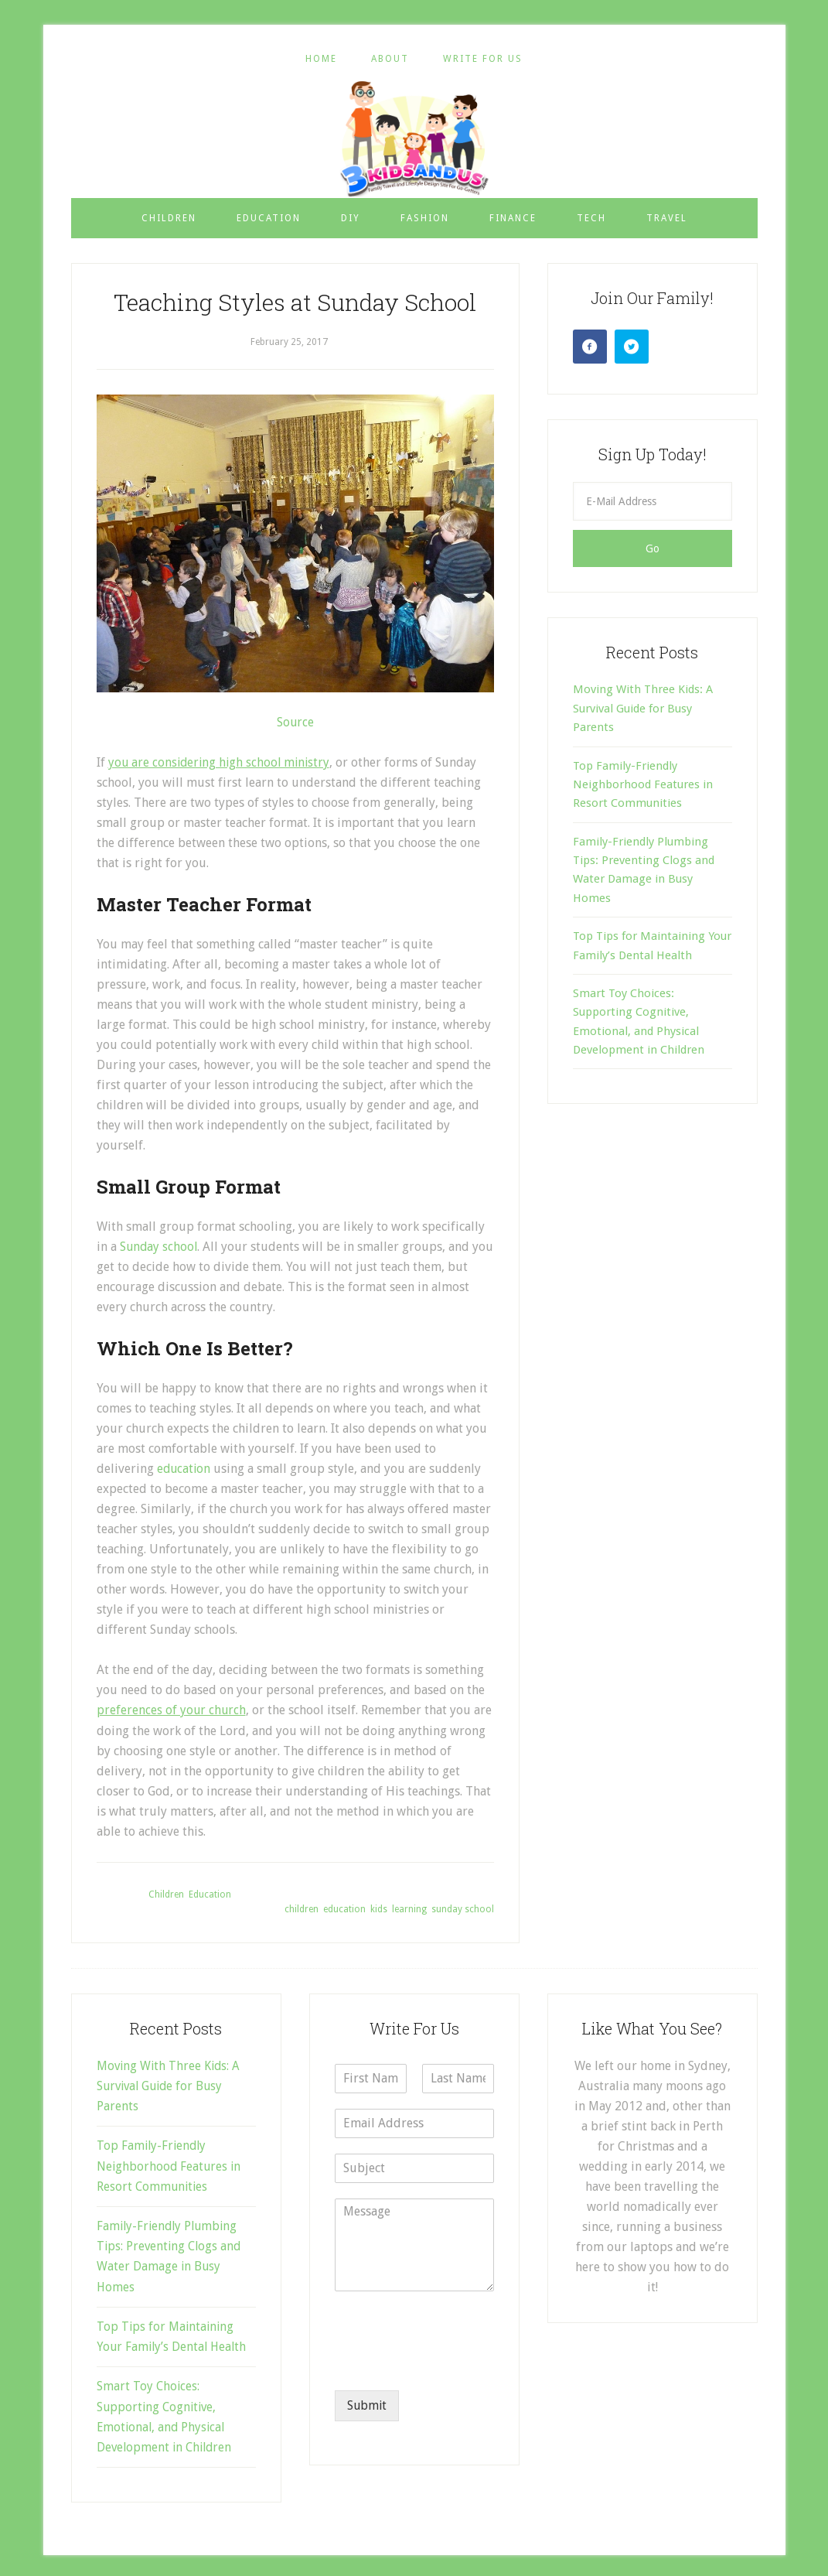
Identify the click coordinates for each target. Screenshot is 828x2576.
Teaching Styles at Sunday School (295, 302)
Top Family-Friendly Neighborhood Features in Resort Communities (643, 785)
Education (210, 1893)
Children (166, 1893)
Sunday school (159, 1246)
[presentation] (452, 2363)
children (302, 1908)
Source (295, 722)
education (186, 1468)
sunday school (462, 1908)
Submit (367, 2404)
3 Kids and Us (414, 138)
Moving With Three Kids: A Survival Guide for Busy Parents (643, 708)
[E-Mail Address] (652, 501)
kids (378, 1908)
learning (409, 1908)
